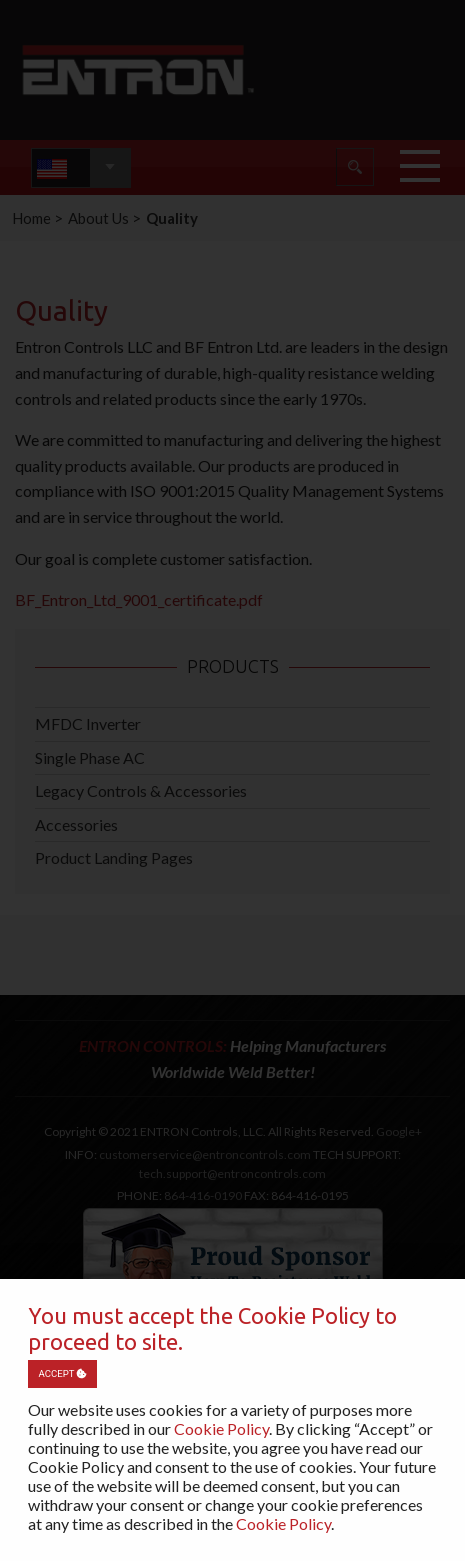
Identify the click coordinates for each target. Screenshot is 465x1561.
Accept (62, 1373)
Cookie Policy (221, 1428)
